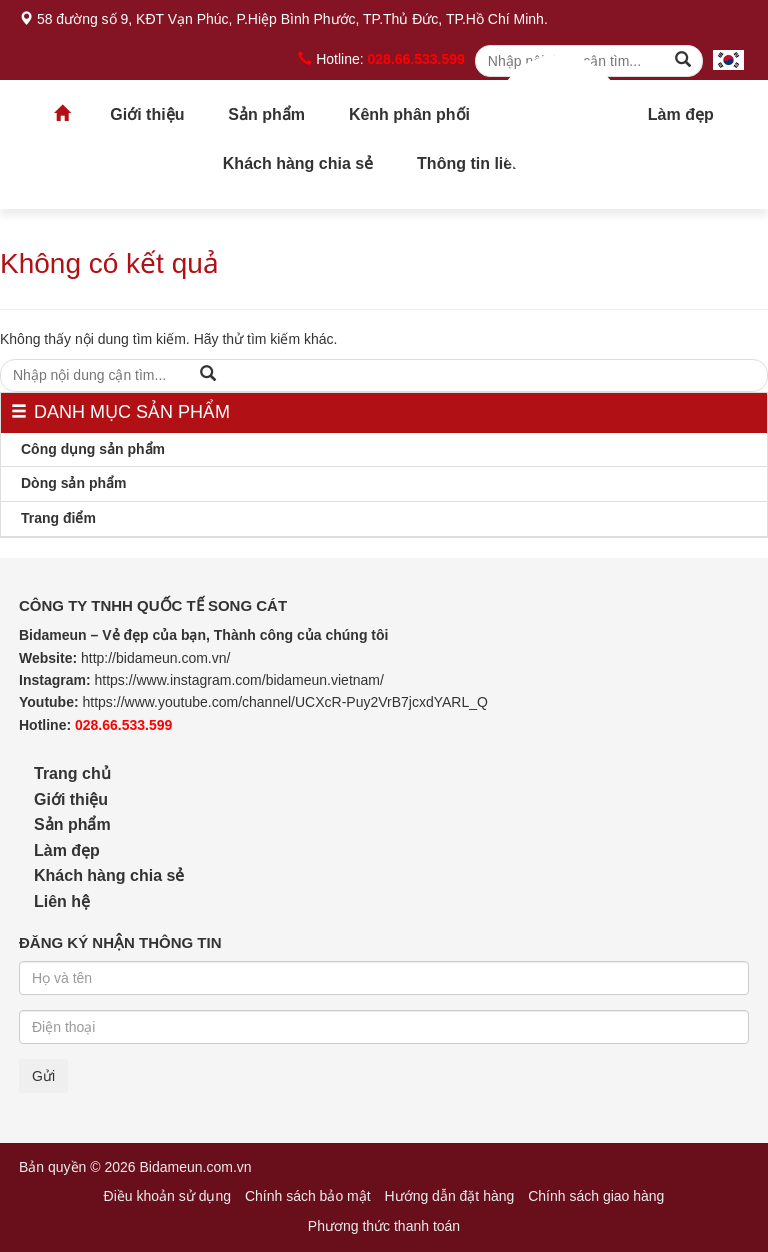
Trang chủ (559, 120)
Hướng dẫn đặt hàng (450, 1196)
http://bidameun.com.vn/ (155, 658)
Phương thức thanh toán (384, 1226)
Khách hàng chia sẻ (298, 163)
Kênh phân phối (409, 114)
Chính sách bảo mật (308, 1196)
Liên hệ (62, 901)
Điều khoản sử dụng (167, 1196)
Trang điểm (58, 518)
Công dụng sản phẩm (93, 449)
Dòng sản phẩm (73, 483)
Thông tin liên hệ (481, 163)
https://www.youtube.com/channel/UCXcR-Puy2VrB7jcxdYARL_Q (285, 702)
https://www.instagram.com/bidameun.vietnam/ (238, 680)
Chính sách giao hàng (596, 1196)
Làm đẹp (681, 114)
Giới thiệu (147, 114)
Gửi (43, 1076)
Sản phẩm (266, 114)
